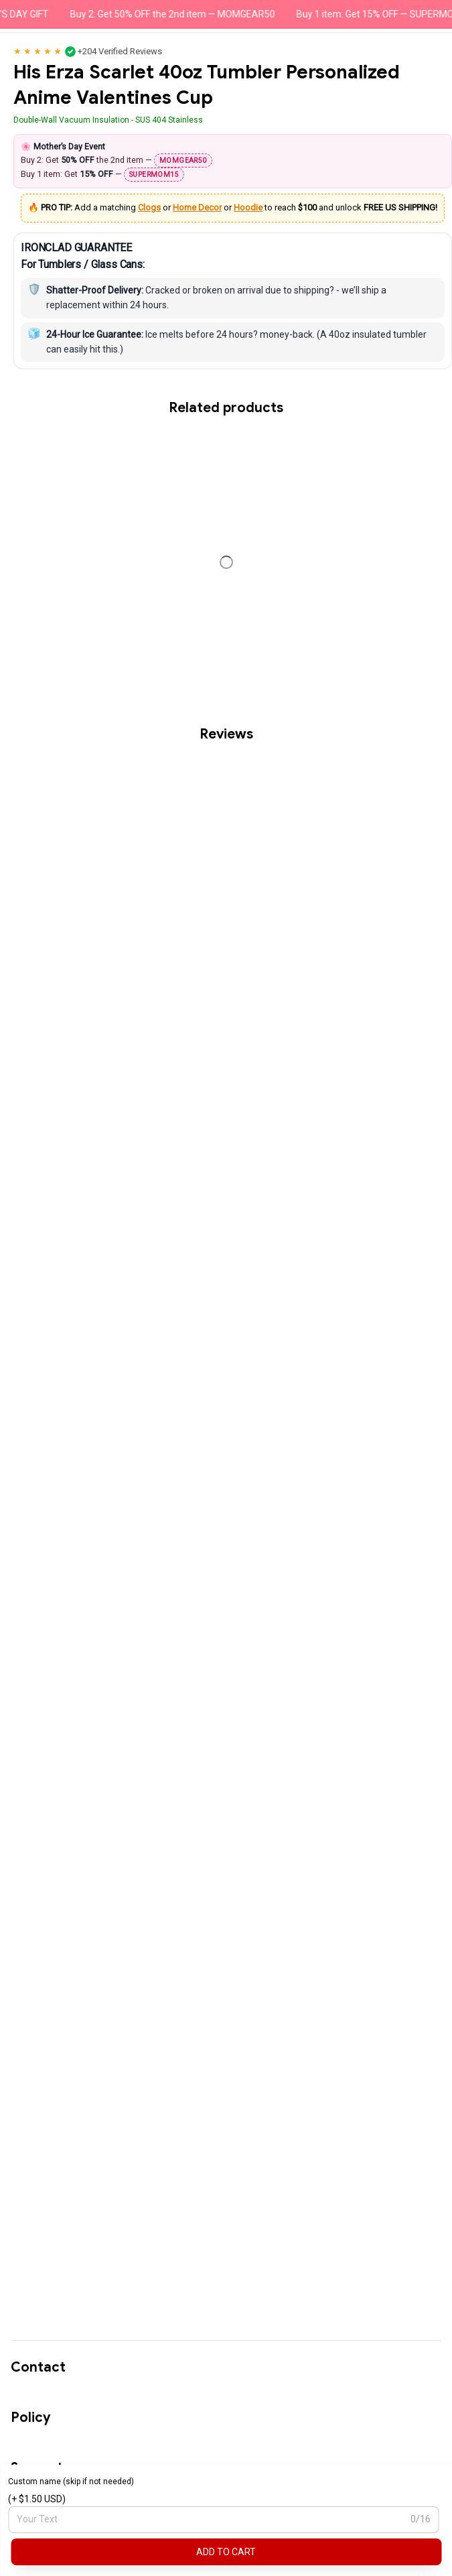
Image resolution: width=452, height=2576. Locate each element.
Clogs (149, 207)
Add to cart (226, 2552)
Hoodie (248, 207)
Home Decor (197, 207)
